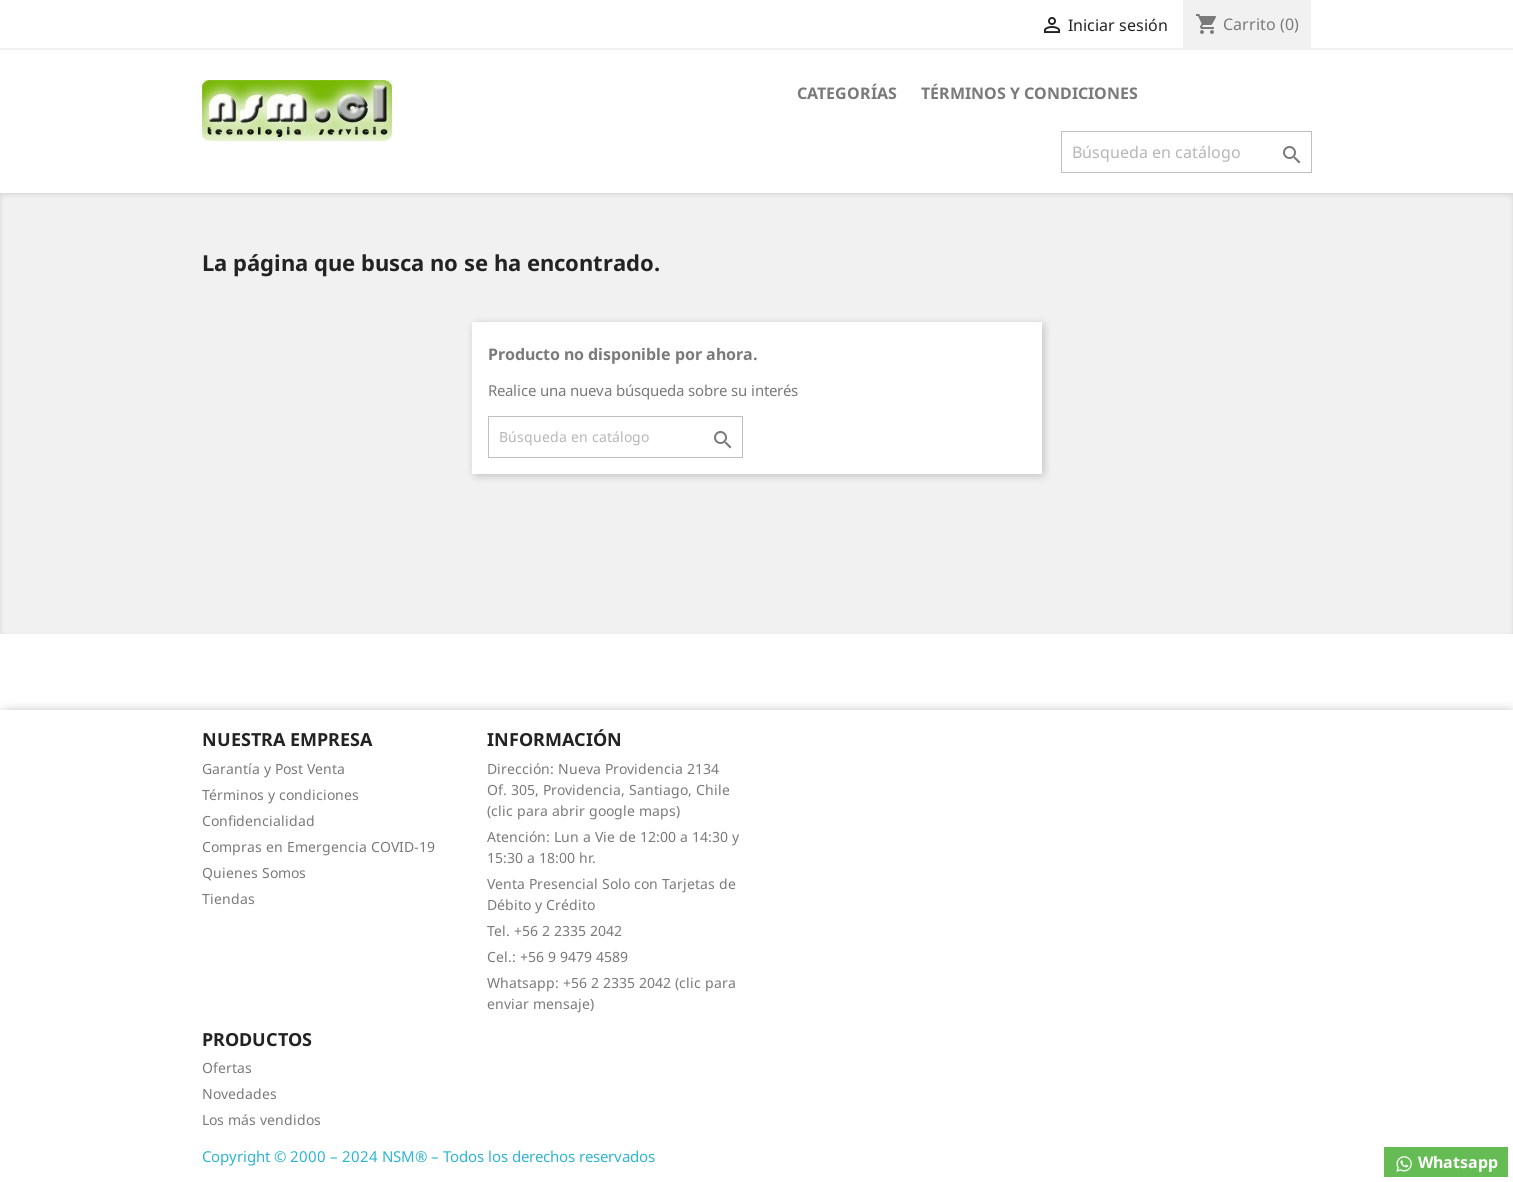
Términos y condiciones (1029, 93)
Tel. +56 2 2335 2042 (554, 930)
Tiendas (228, 898)
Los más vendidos (261, 1119)
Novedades (239, 1093)
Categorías (847, 93)
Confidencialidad (258, 820)
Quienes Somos (254, 872)
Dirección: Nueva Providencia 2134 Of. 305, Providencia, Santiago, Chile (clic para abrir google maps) (608, 789)
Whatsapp (1446, 1162)
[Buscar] (1186, 152)
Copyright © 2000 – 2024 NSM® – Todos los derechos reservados (428, 1156)
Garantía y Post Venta (273, 768)
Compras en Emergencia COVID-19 (318, 846)
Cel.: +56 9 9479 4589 (557, 956)
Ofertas (227, 1067)
